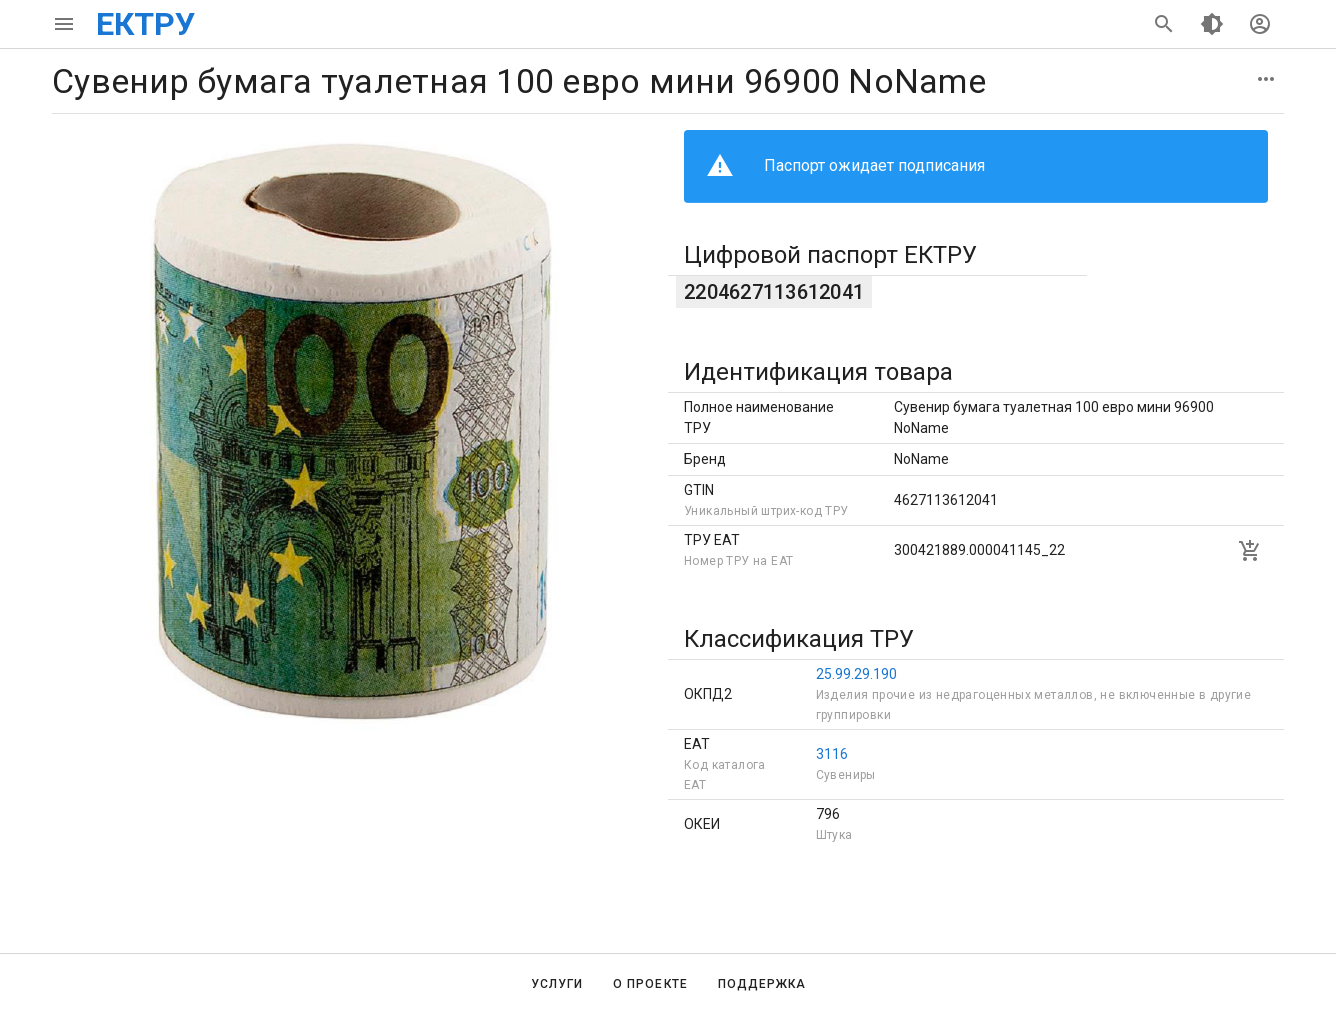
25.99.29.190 (856, 674)
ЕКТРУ (145, 24)
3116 (832, 754)
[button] (1266, 79)
